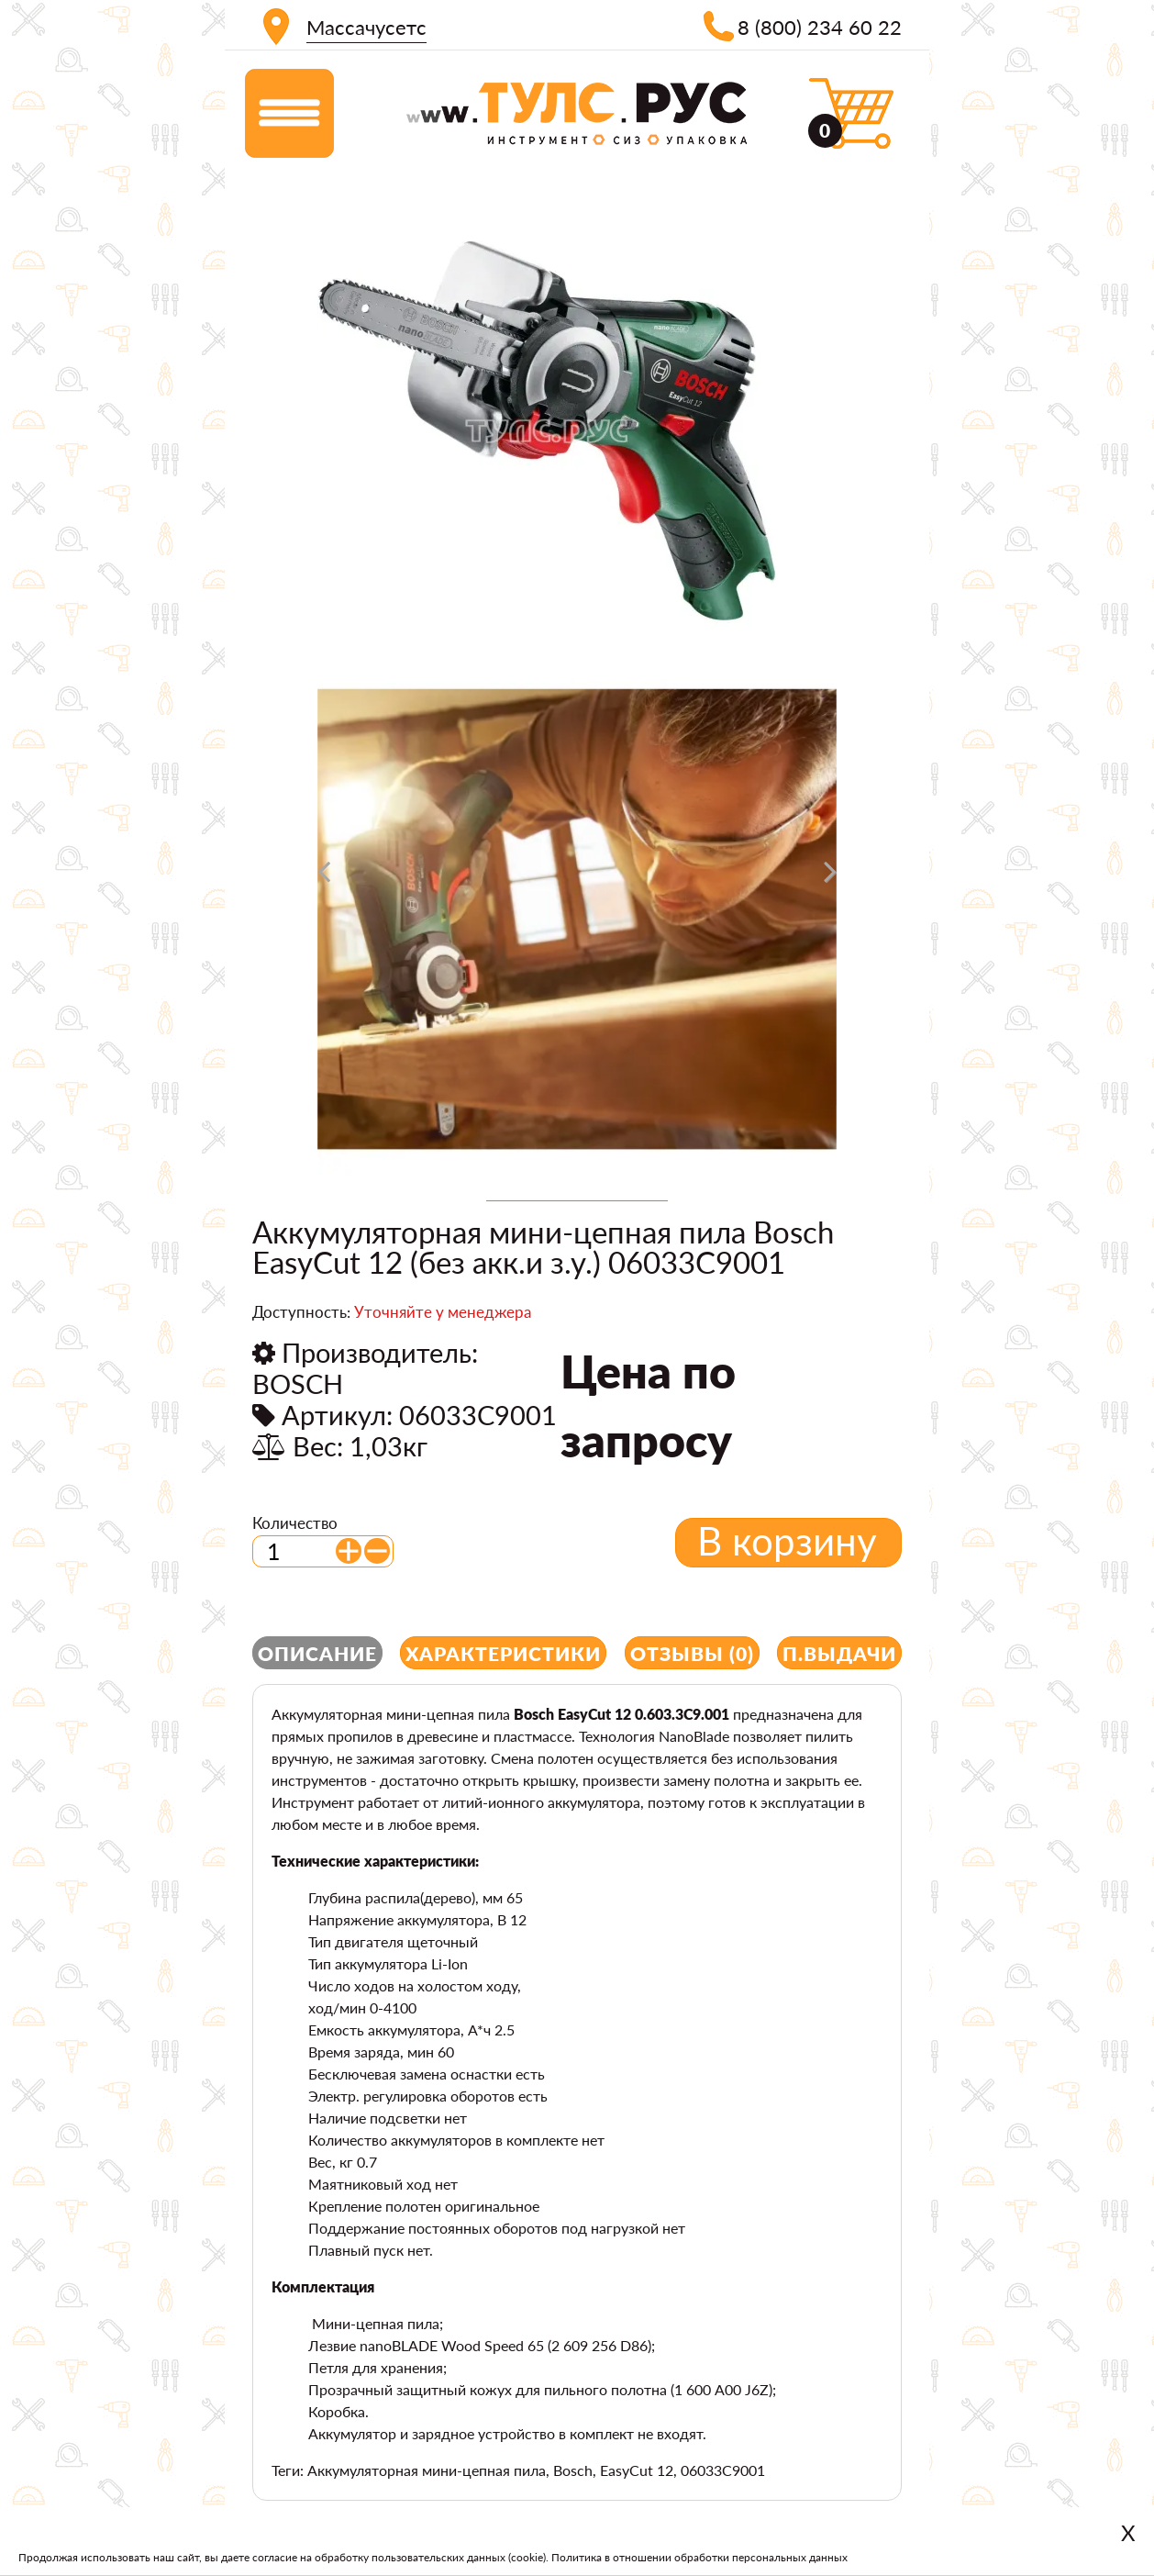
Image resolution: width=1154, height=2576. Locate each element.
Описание (317, 1653)
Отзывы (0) (692, 1653)
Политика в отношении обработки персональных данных (699, 2557)
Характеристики (503, 1653)
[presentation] (323, 878)
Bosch (573, 2470)
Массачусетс (366, 27)
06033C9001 (723, 2470)
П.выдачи (839, 1653)
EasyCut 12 (636, 2470)
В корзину (787, 1541)
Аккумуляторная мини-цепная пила (426, 2470)
